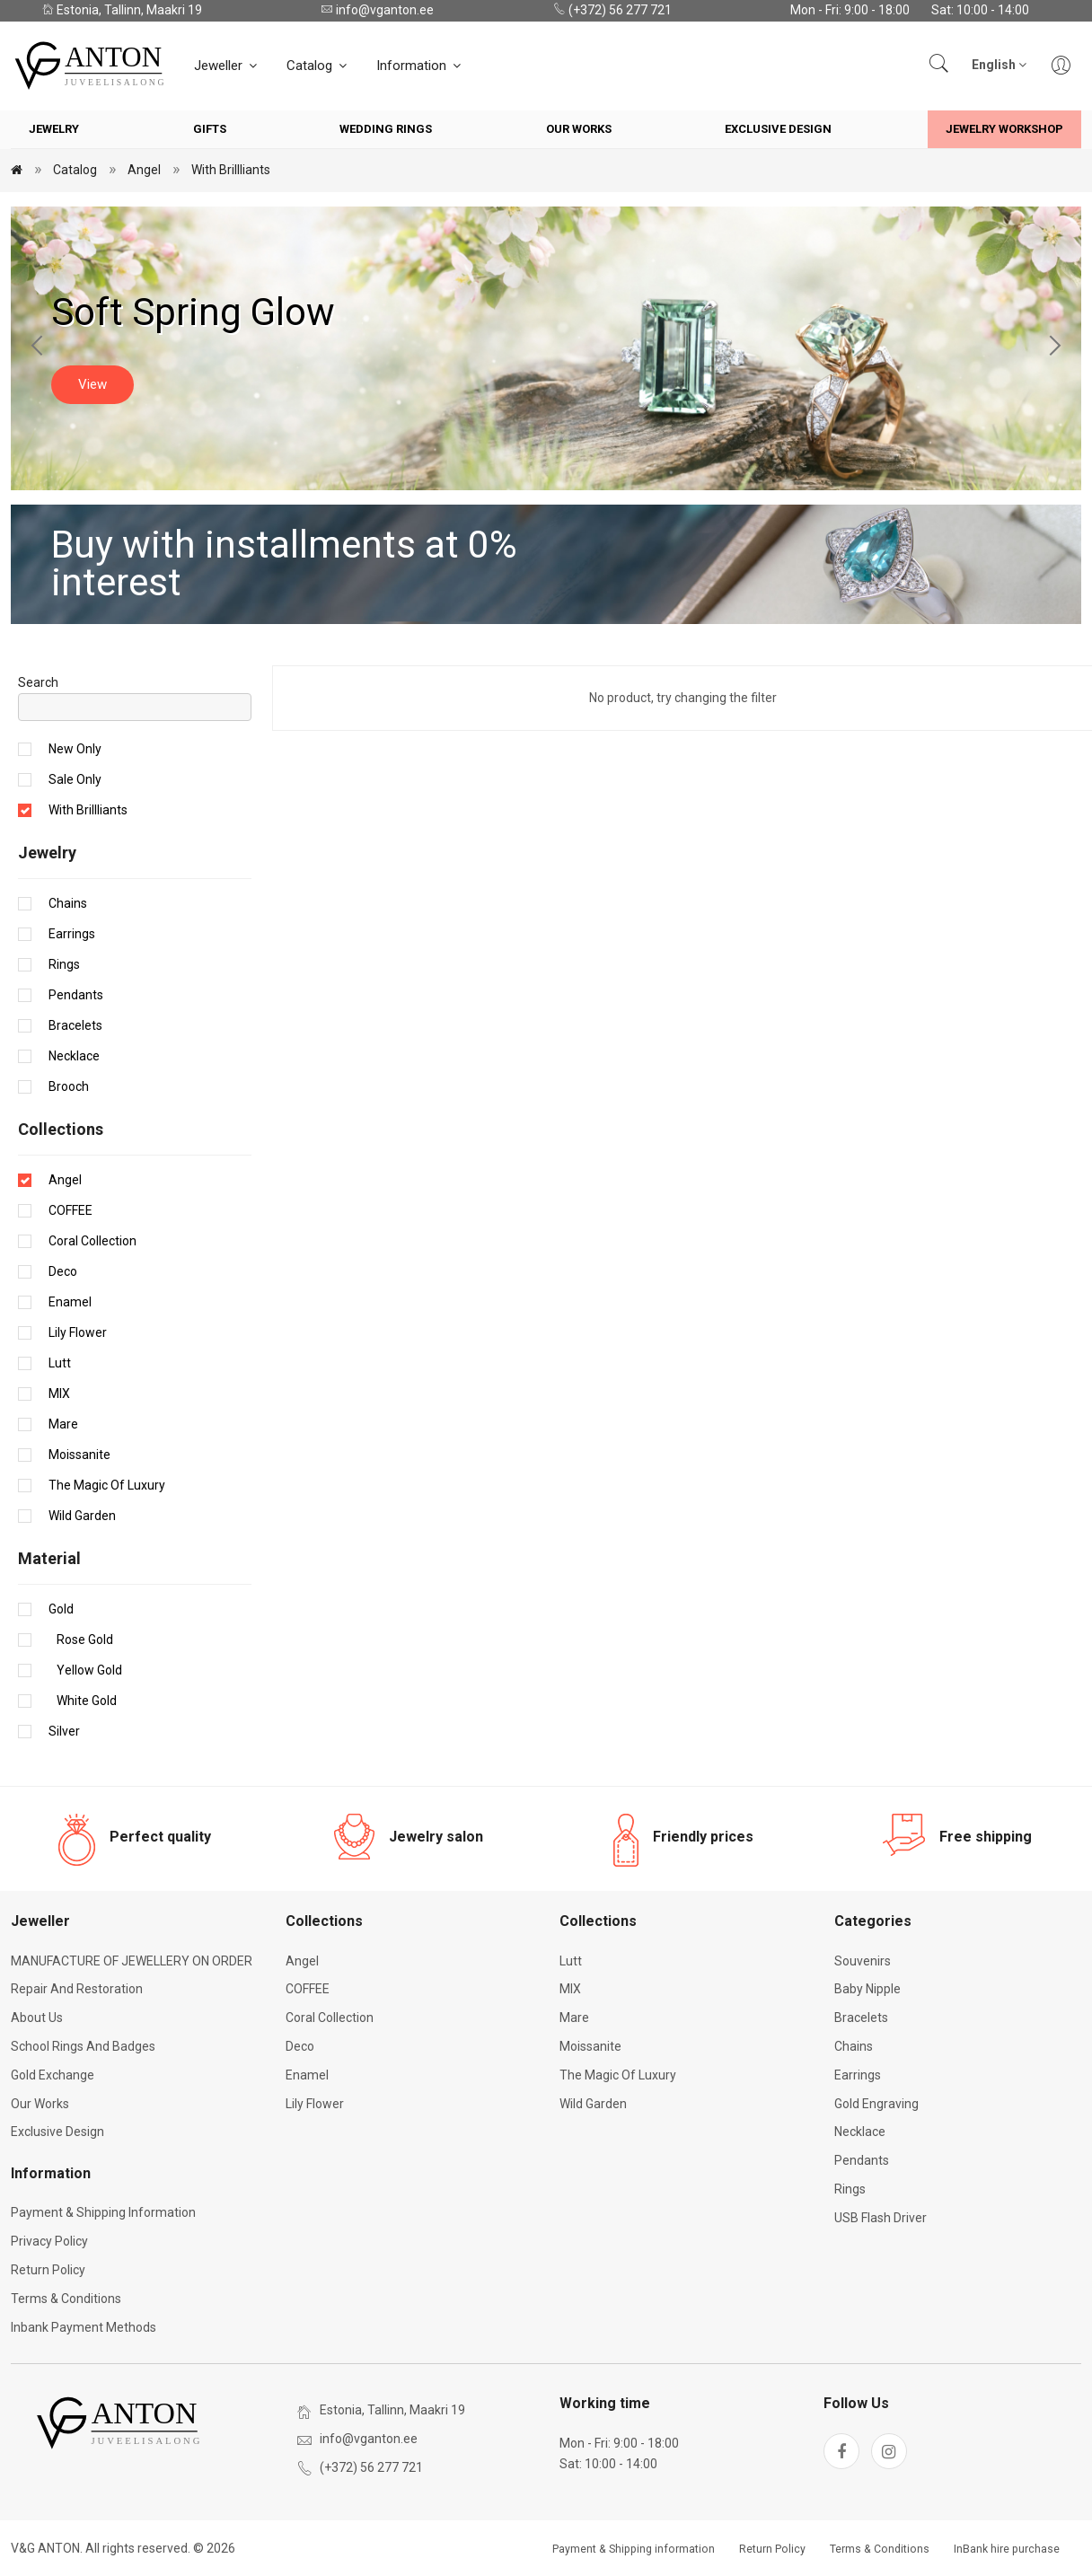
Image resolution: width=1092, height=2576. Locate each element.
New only (74, 749)
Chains (67, 903)
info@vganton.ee (377, 10)
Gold (61, 1609)
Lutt (59, 1363)
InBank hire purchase (1007, 2549)
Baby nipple (867, 1989)
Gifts (209, 129)
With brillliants (230, 170)
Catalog (317, 65)
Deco (62, 1271)
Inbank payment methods (83, 2327)
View (92, 384)
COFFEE (70, 1210)
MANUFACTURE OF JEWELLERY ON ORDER (131, 1961)
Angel (144, 170)
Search (38, 682)
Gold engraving (876, 2104)
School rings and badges (83, 2046)
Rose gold (80, 1639)
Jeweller (227, 65)
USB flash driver (880, 2218)
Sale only (74, 779)
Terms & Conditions (66, 2298)
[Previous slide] (38, 348)
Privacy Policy (49, 2241)
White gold (82, 1700)
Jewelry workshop (1004, 129)
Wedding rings (385, 129)
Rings (64, 964)
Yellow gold (85, 1670)
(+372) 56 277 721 (612, 10)
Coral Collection (92, 1241)
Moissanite (79, 1454)
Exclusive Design (778, 129)
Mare (63, 1424)
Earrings (71, 934)
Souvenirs (862, 1961)
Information (419, 65)
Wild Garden (82, 1515)
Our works (579, 129)
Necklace (74, 1056)
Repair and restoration (77, 1989)
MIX (59, 1393)
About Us (37, 2017)
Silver (64, 1731)
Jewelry (54, 129)
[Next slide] (1054, 348)
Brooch (68, 1086)
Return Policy (48, 2270)
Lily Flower (77, 1332)
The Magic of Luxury (106, 1485)
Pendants (75, 995)
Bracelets (75, 1025)
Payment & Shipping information (103, 2212)
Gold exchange (52, 2075)
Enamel (70, 1302)
